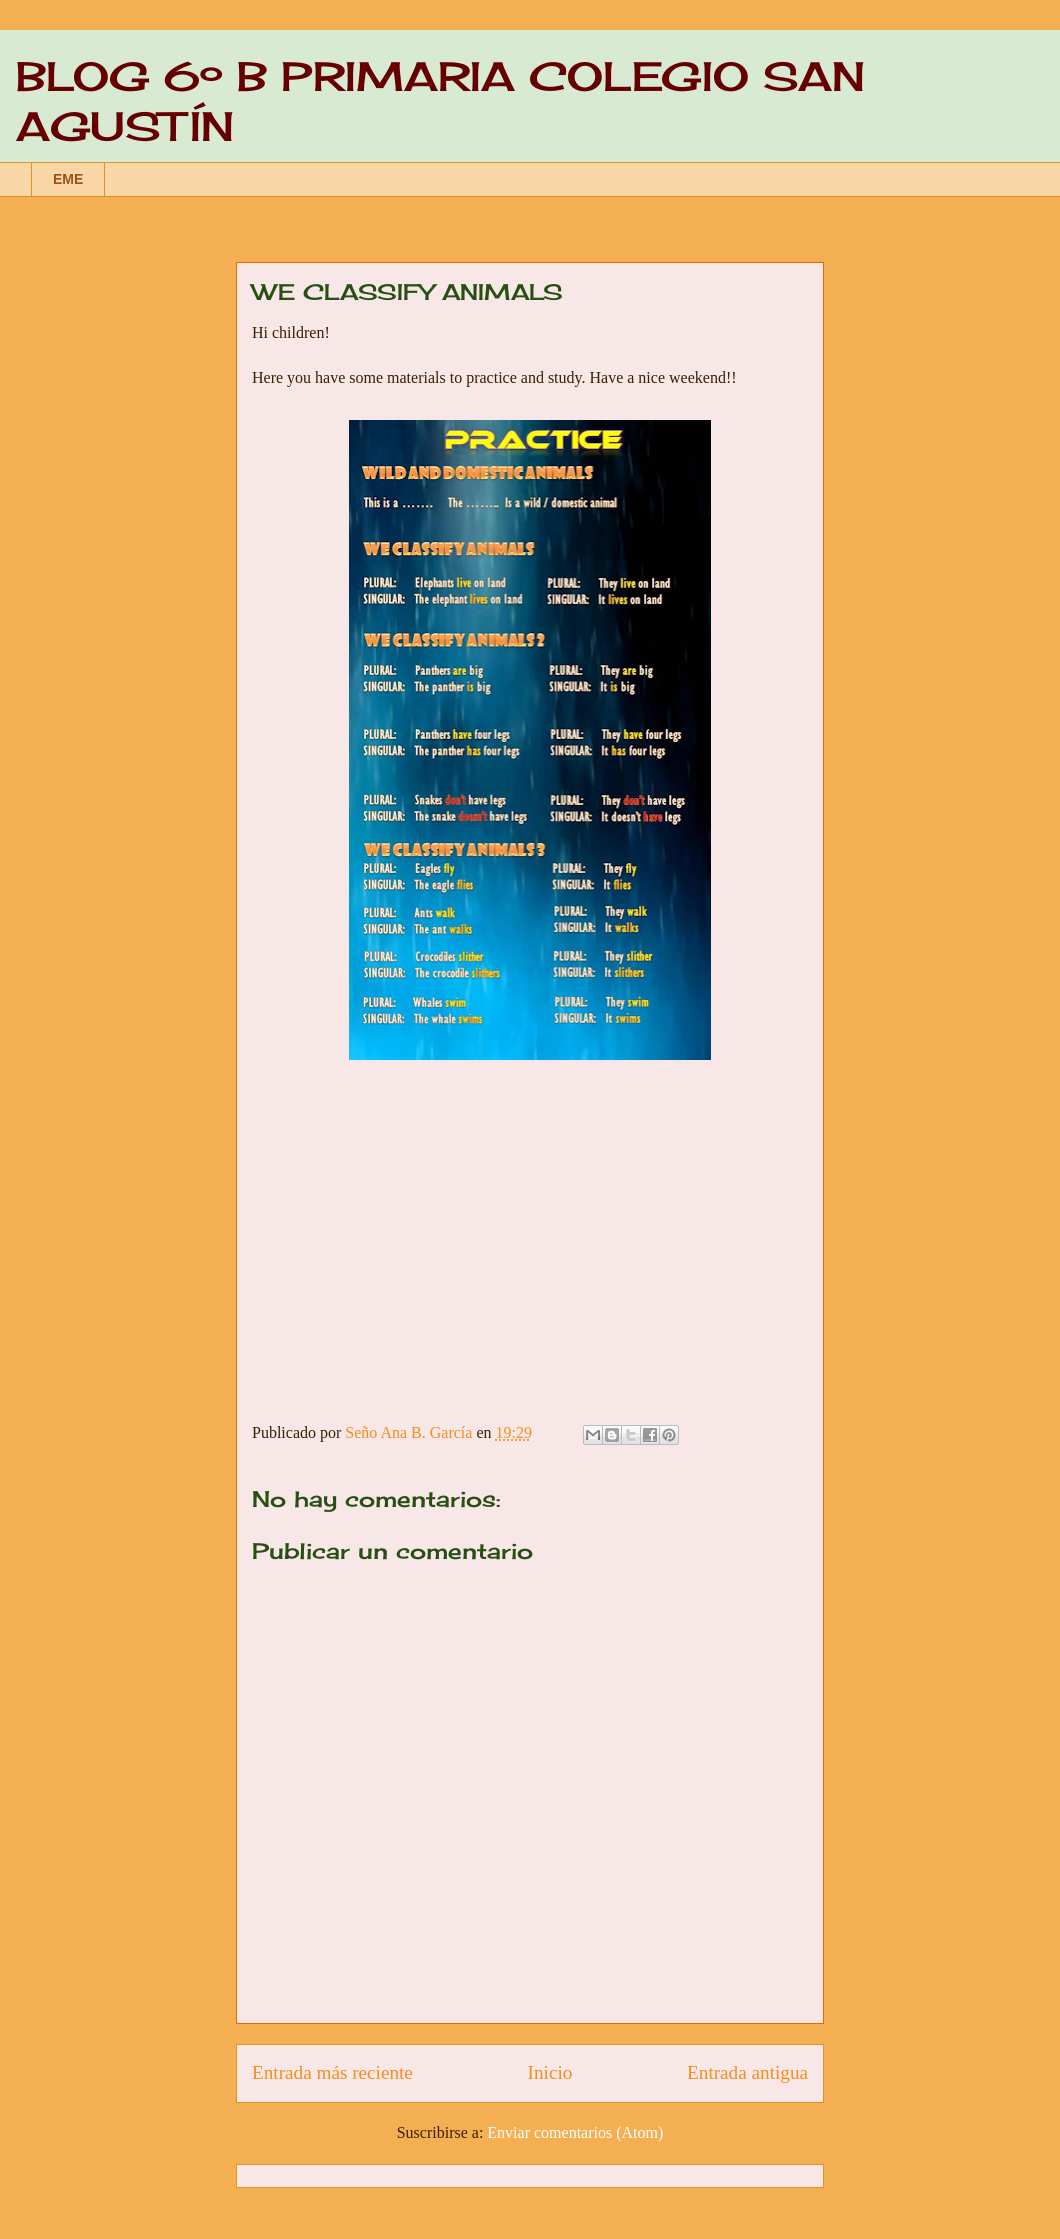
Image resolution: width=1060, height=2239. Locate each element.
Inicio (550, 2072)
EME (68, 179)
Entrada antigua (747, 2072)
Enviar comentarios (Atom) (575, 2132)
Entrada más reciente (332, 2072)
